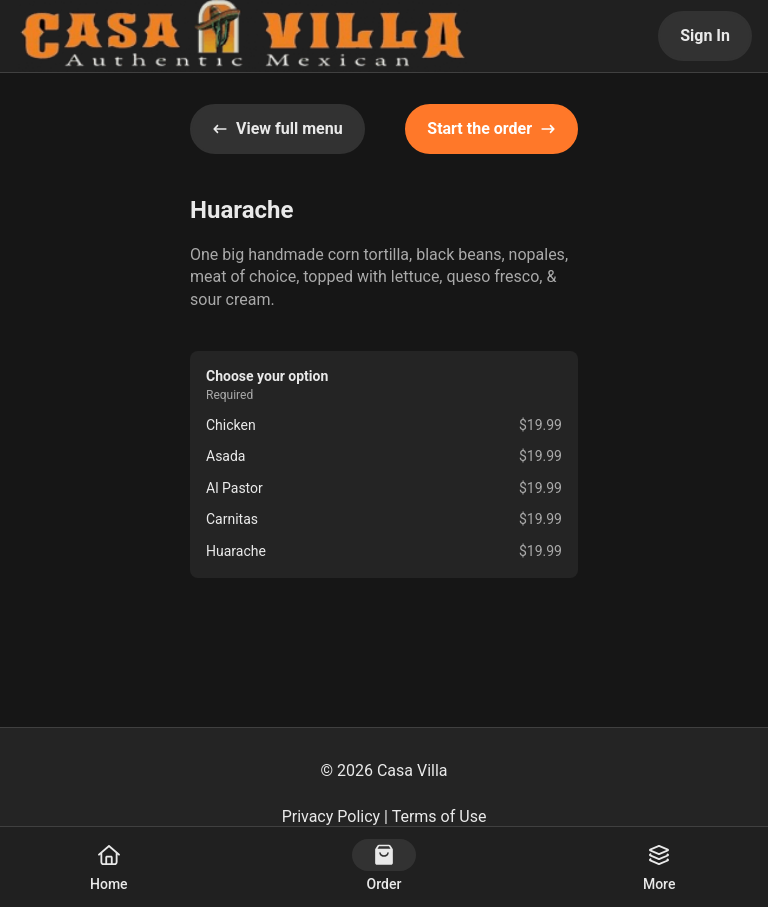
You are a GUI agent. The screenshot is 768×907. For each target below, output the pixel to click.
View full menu (277, 128)
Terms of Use (439, 816)
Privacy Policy (331, 816)
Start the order (491, 128)
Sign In (705, 35)
